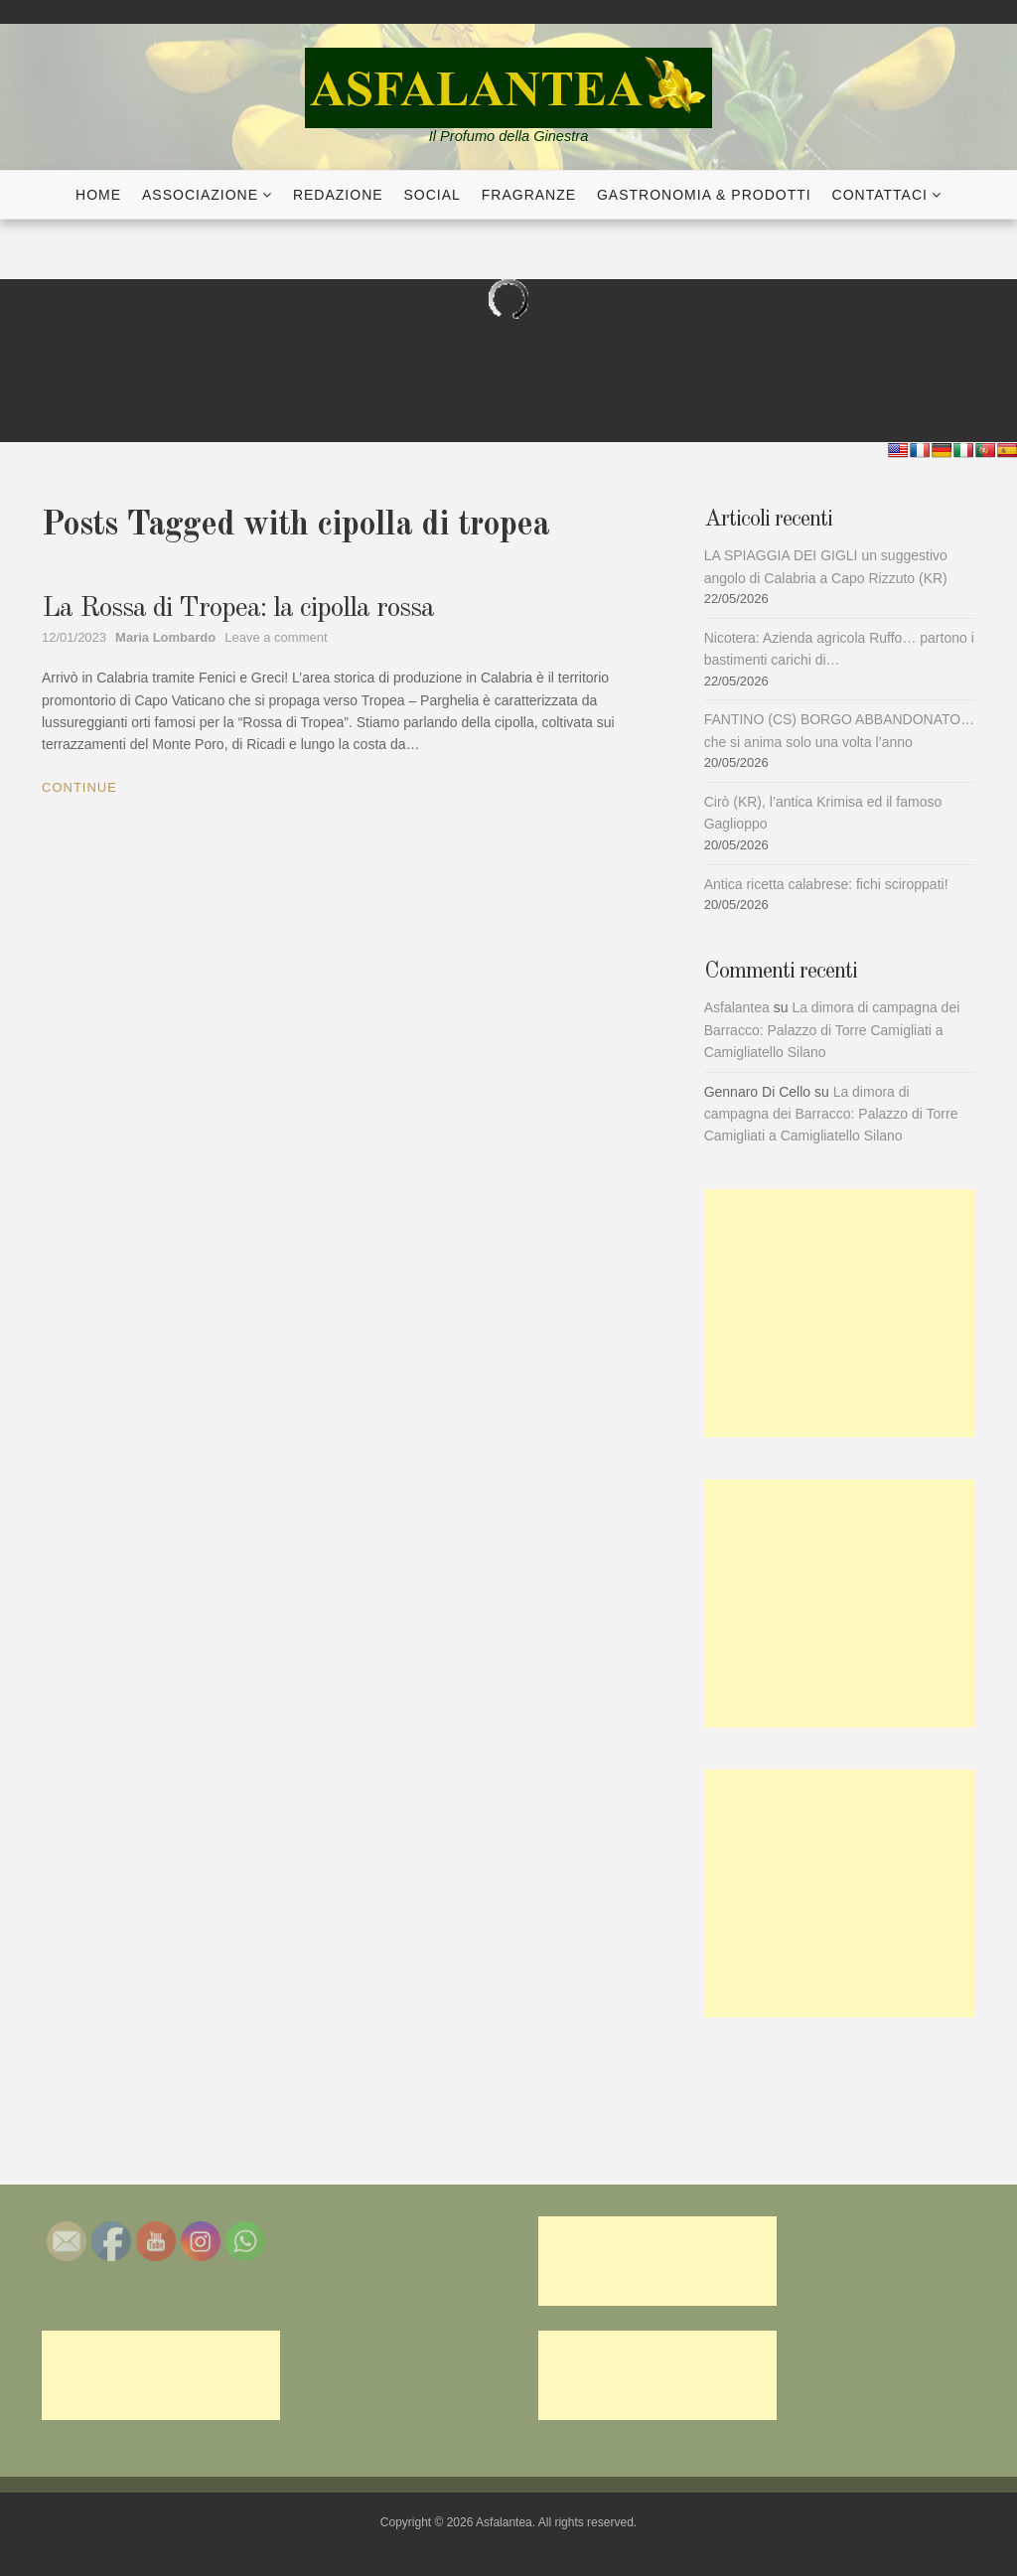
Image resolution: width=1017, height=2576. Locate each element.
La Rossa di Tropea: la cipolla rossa (238, 609)
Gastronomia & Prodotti (704, 195)
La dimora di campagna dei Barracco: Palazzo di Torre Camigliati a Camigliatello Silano (832, 1029)
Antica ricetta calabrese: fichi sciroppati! (826, 884)
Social (432, 195)
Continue (79, 787)
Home (98, 195)
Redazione (338, 195)
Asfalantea (737, 1007)
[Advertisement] (839, 1313)
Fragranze (529, 195)
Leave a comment (275, 637)
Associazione (200, 195)
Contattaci (880, 195)
